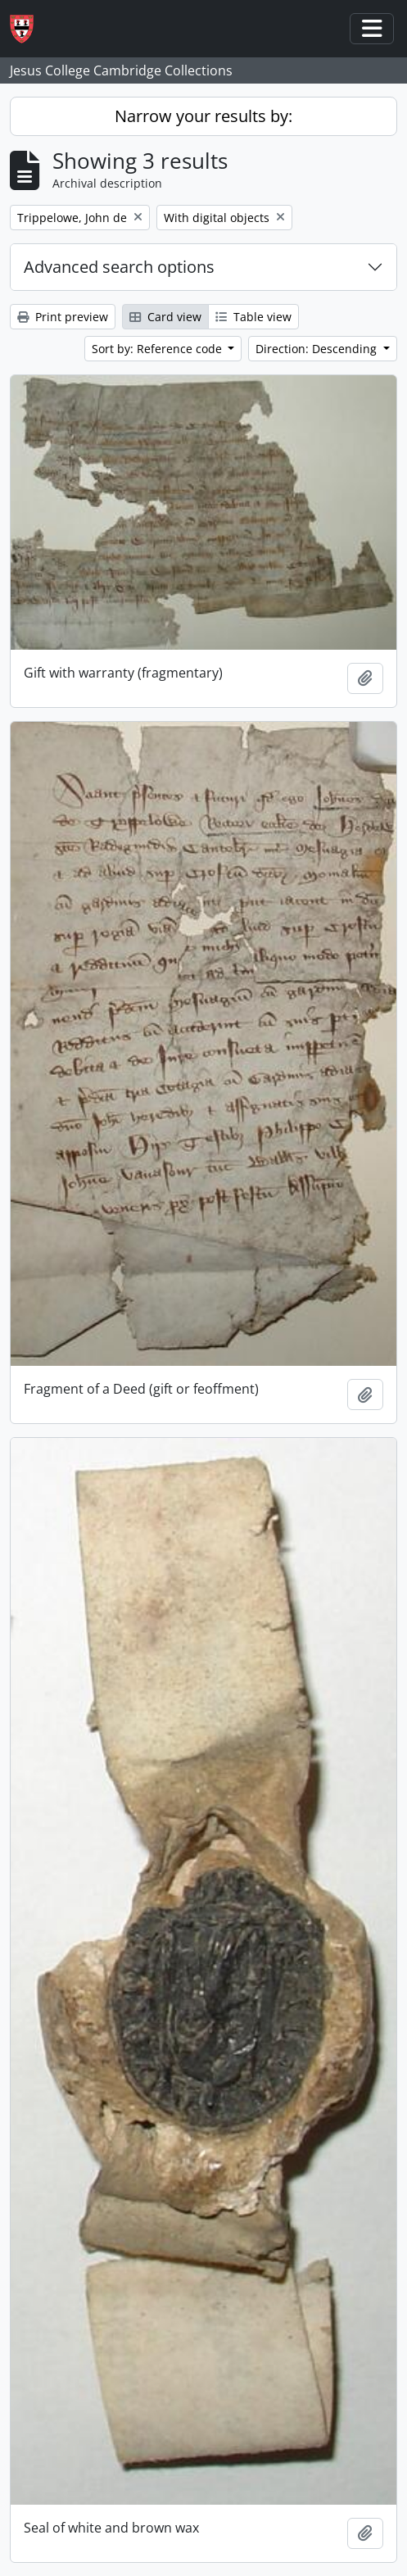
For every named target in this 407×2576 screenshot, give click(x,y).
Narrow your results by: (203, 116)
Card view (165, 316)
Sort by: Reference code (158, 348)
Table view (253, 316)
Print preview (62, 316)
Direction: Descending (318, 348)
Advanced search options (119, 267)
